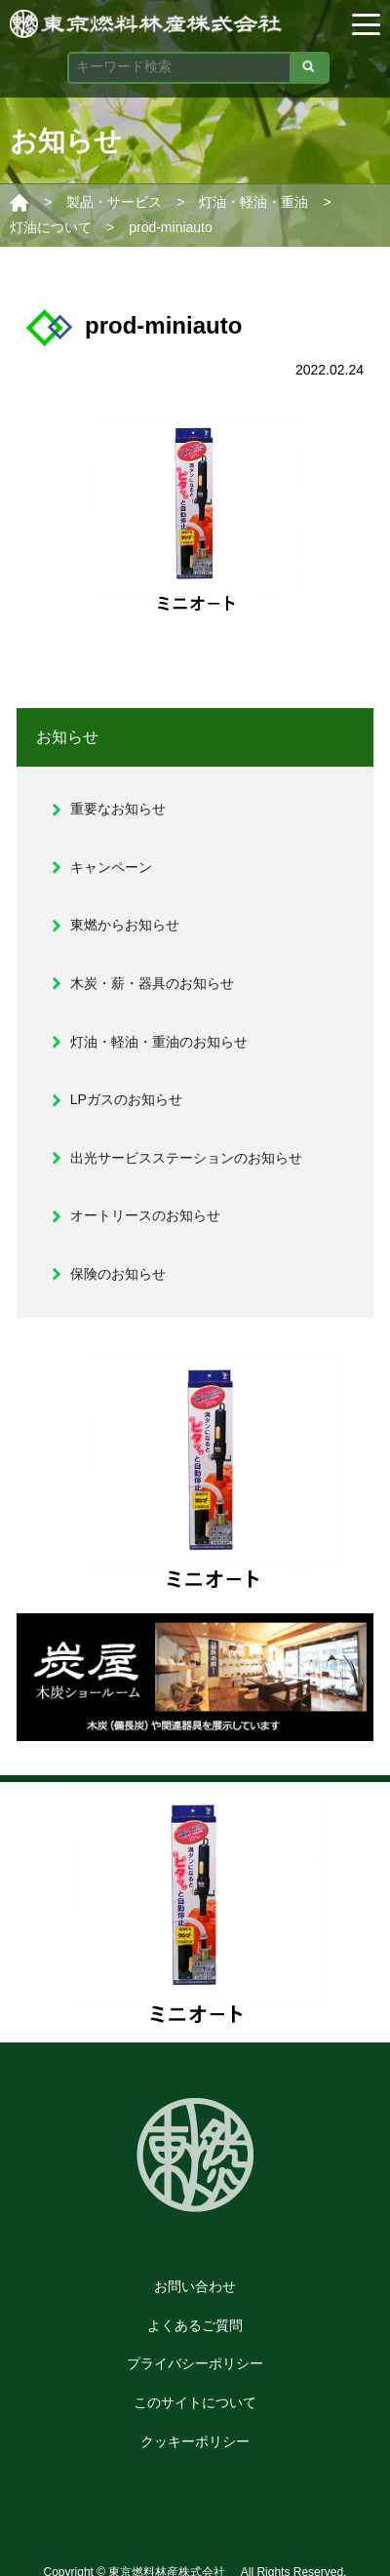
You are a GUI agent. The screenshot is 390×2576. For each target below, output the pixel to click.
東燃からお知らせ (124, 924)
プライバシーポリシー (195, 2363)
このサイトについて (195, 2402)
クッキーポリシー (195, 2441)
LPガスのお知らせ (126, 1099)
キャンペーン (111, 867)
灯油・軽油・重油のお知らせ (159, 1042)
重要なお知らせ (118, 808)
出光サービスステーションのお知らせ (186, 1158)
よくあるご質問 (195, 2325)
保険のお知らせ (118, 1274)
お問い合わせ (195, 2286)
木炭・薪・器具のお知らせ (152, 983)
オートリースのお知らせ (145, 1215)
